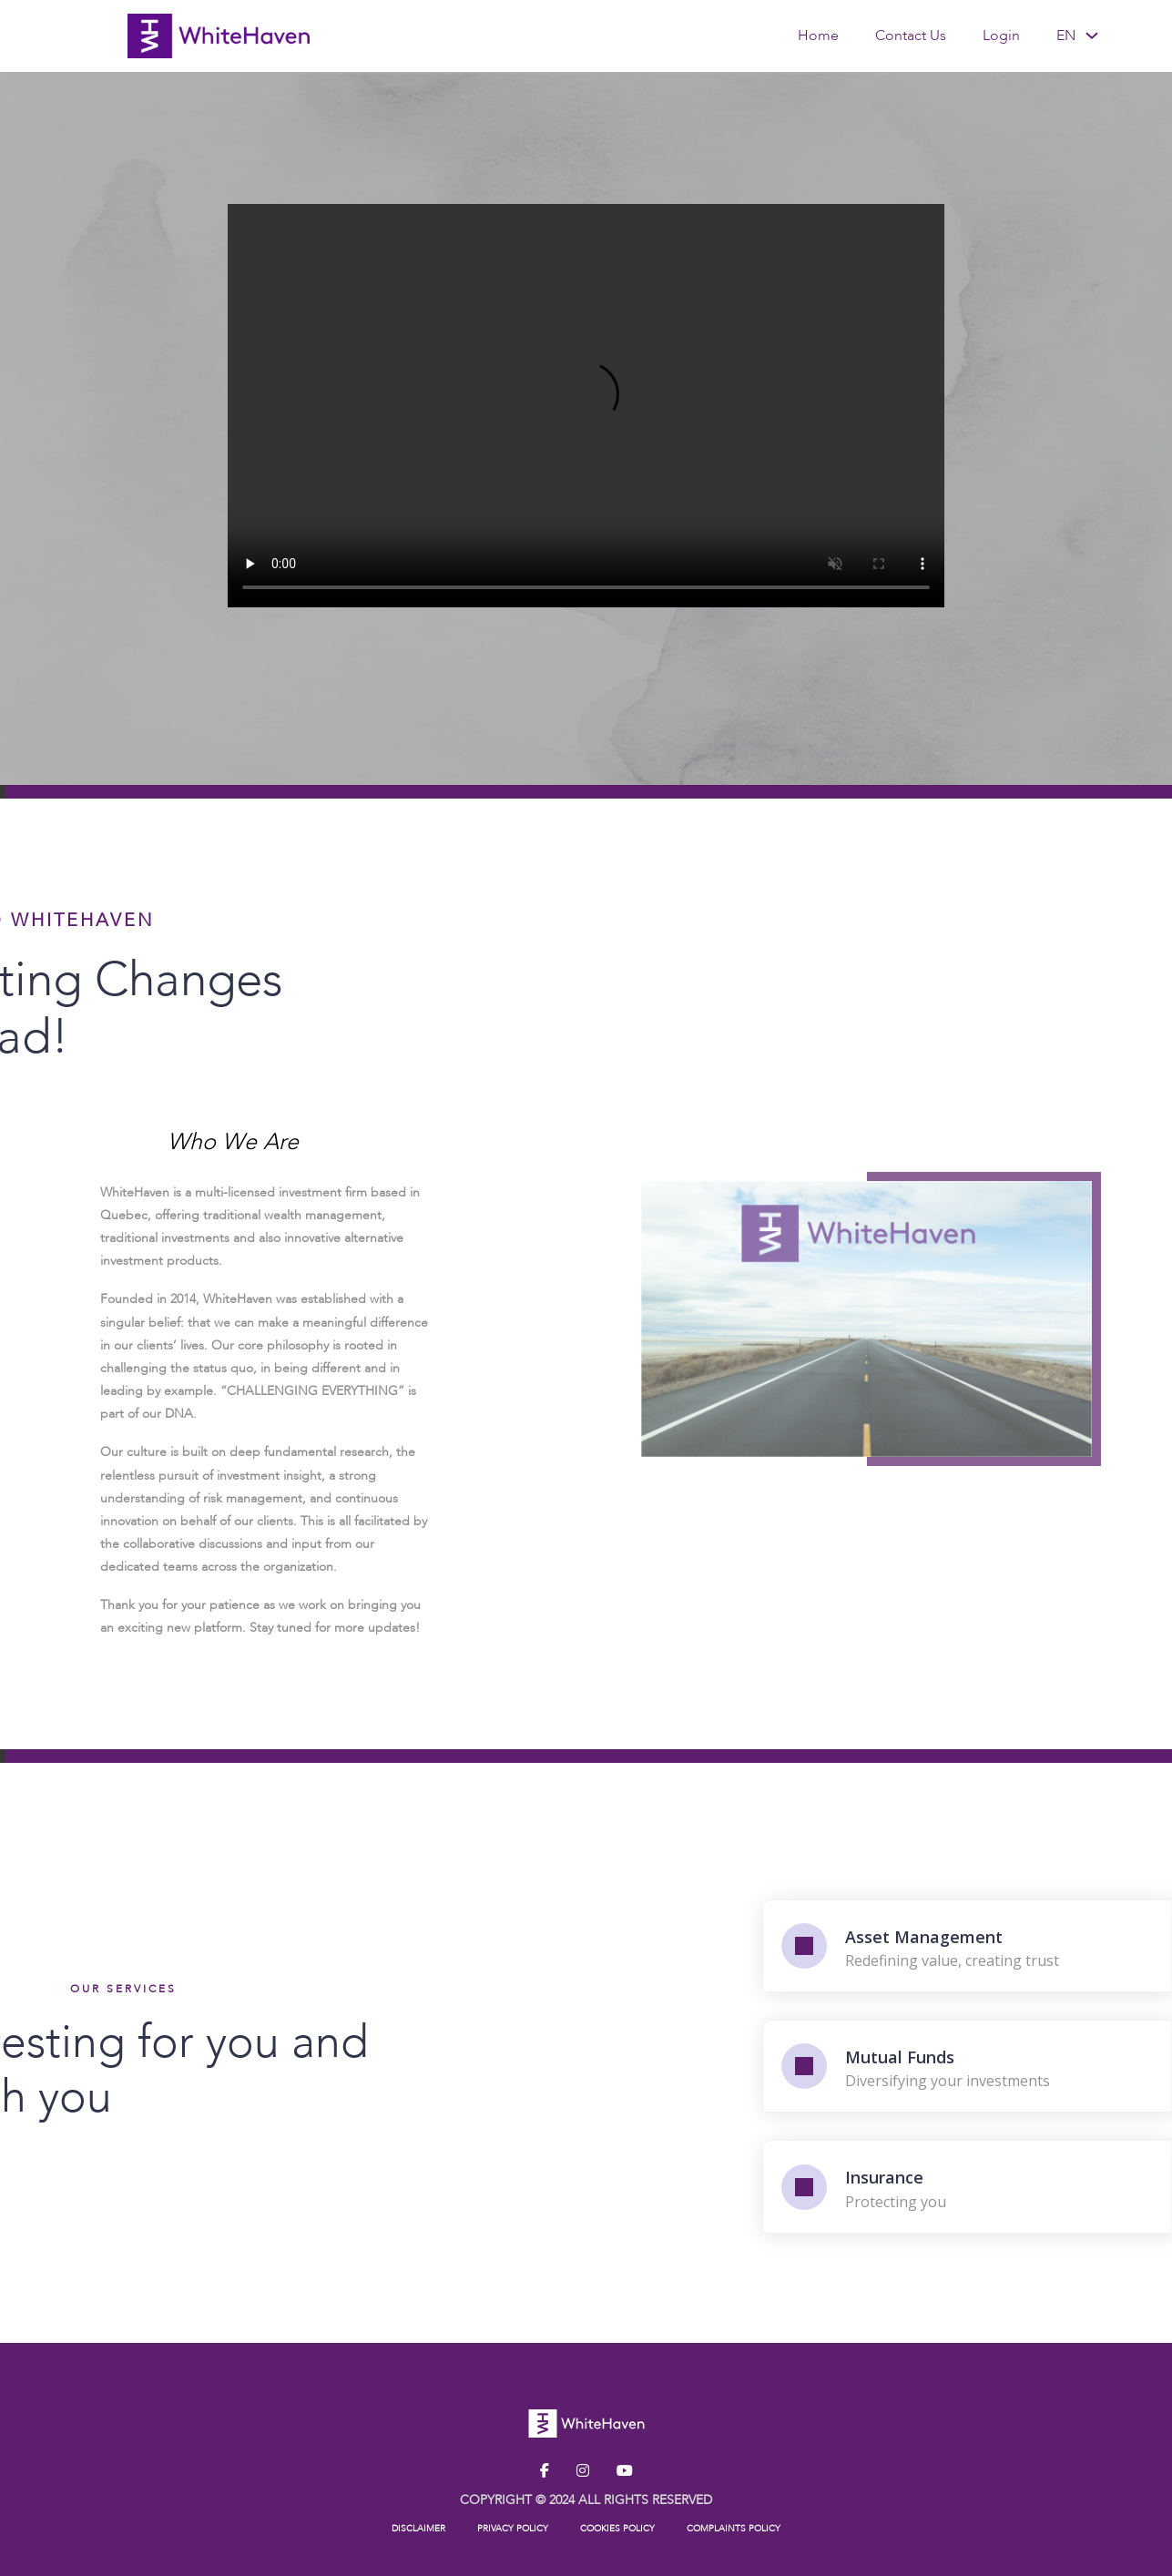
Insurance (1012, 2177)
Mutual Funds (1028, 2057)
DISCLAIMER (418, 2528)
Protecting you (1024, 2202)
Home (818, 35)
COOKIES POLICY (617, 2528)
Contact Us (910, 35)
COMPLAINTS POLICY (733, 2528)
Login (1001, 35)
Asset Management (1052, 1937)
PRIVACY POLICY (512, 2528)
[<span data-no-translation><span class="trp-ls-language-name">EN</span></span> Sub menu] (1092, 35)
